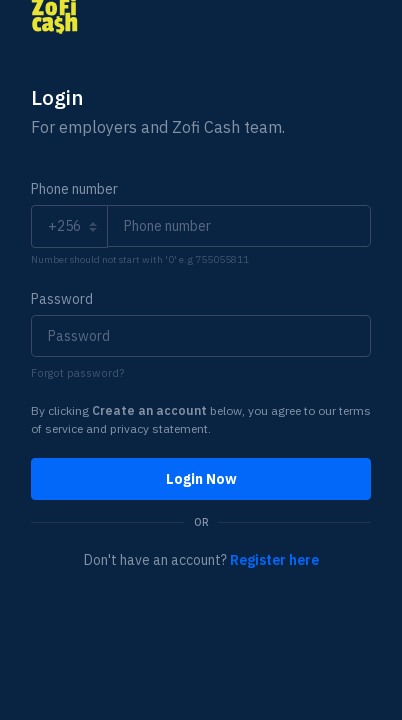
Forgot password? (77, 373)
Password (62, 299)
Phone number (74, 189)
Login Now (201, 479)
